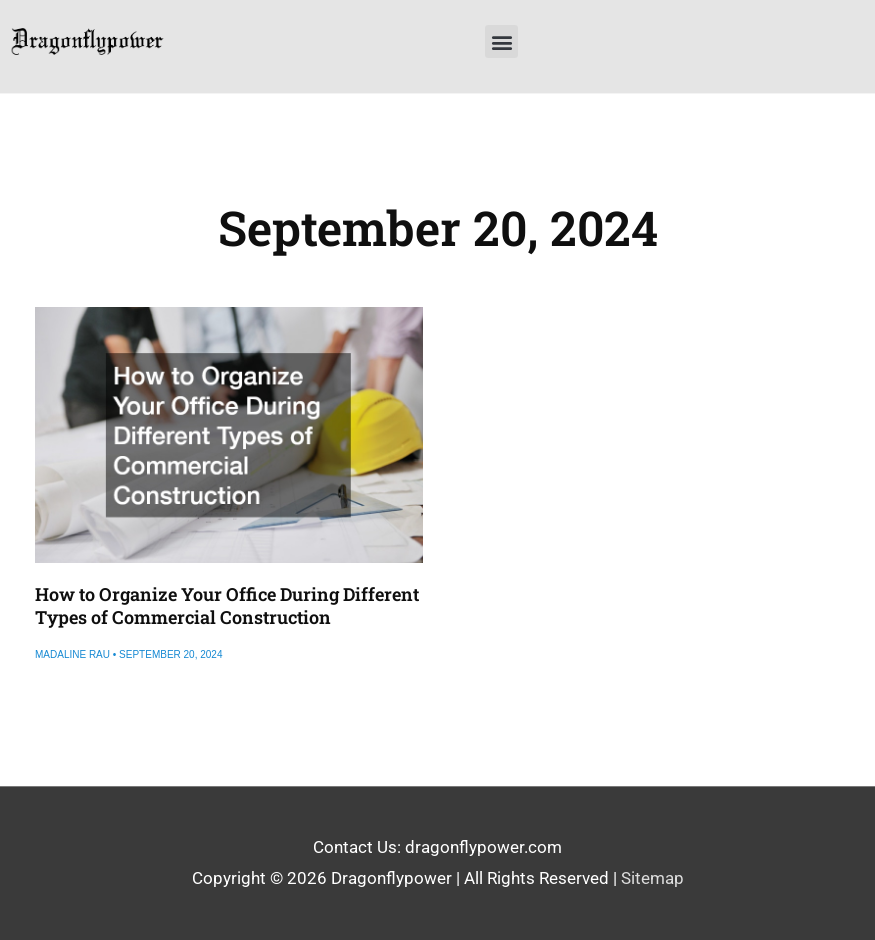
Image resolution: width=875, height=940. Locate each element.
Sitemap (652, 878)
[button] (501, 41)
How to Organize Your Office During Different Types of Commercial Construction (227, 605)
